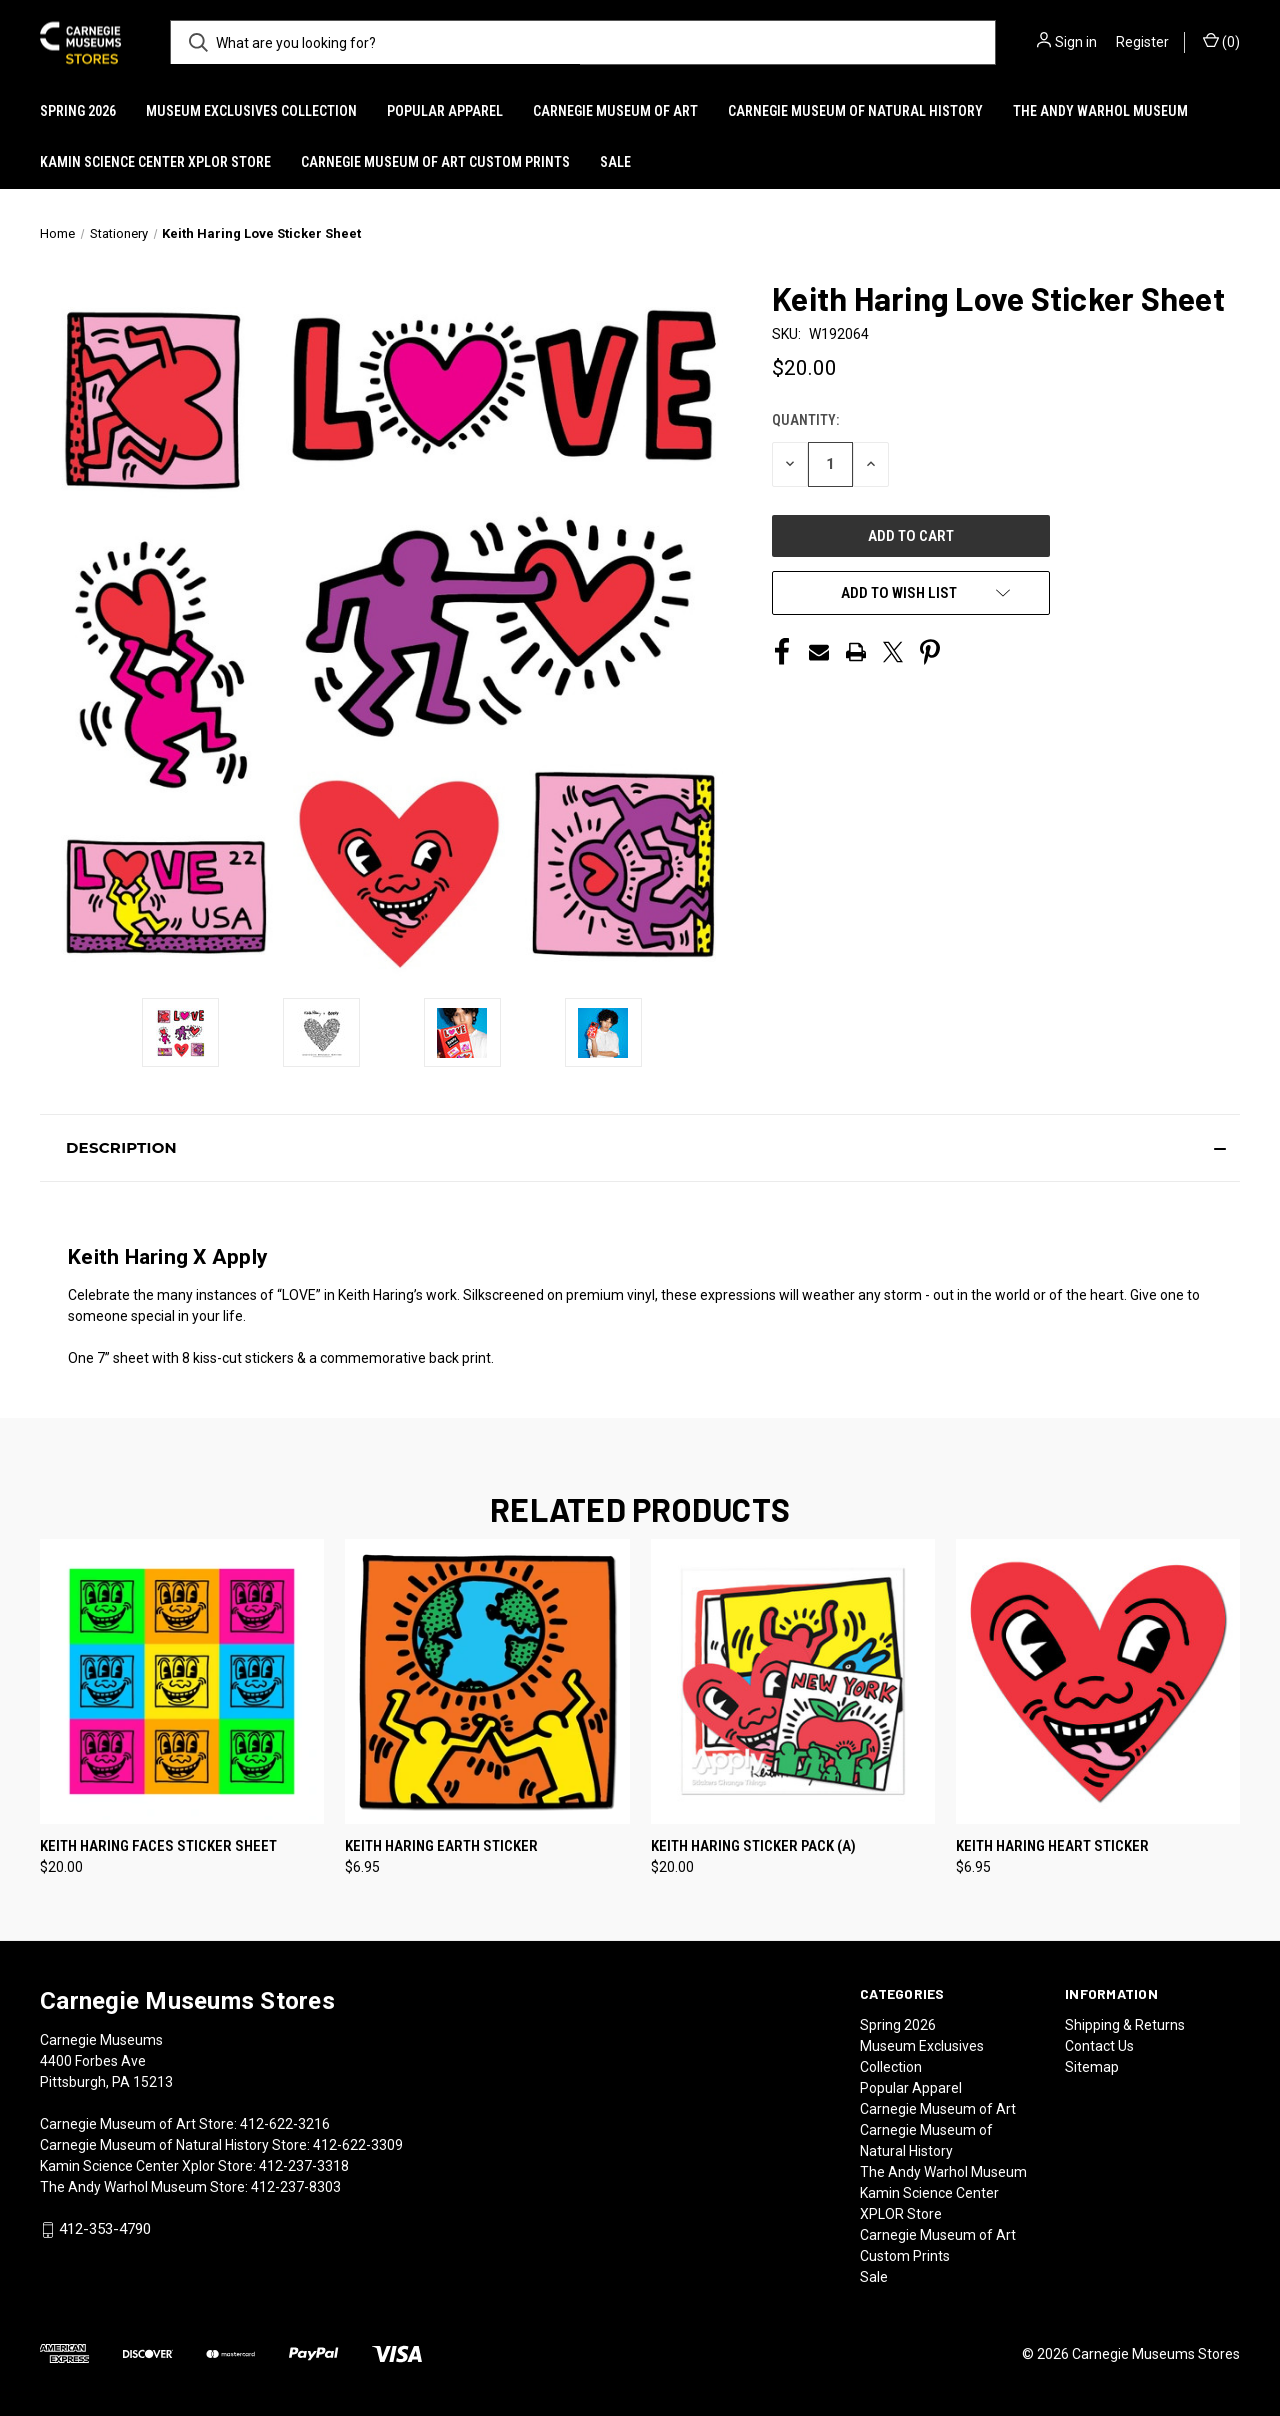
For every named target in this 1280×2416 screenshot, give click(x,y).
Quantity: (805, 420)
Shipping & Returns (1125, 2025)
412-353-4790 (105, 2229)
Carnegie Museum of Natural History (855, 111)
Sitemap (1092, 2067)
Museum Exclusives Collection (251, 111)
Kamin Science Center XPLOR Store (155, 162)
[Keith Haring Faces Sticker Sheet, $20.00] (182, 1681)
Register (1142, 42)
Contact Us (1099, 2046)
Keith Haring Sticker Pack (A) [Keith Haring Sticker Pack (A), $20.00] (753, 1846)
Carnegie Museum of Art (615, 111)
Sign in (1076, 42)
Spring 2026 (78, 111)
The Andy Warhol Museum (1100, 111)
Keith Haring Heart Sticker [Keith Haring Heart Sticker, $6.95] (1052, 1846)
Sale (615, 162)
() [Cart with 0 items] (1221, 41)
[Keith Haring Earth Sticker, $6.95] (487, 1681)
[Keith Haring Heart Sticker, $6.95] (1098, 1681)
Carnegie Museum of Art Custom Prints (435, 162)
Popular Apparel (445, 111)
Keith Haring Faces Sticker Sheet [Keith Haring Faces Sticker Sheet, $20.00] (158, 1846)
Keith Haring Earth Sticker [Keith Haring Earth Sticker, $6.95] (441, 1846)
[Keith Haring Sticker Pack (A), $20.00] (793, 1681)
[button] (640, 1148)
